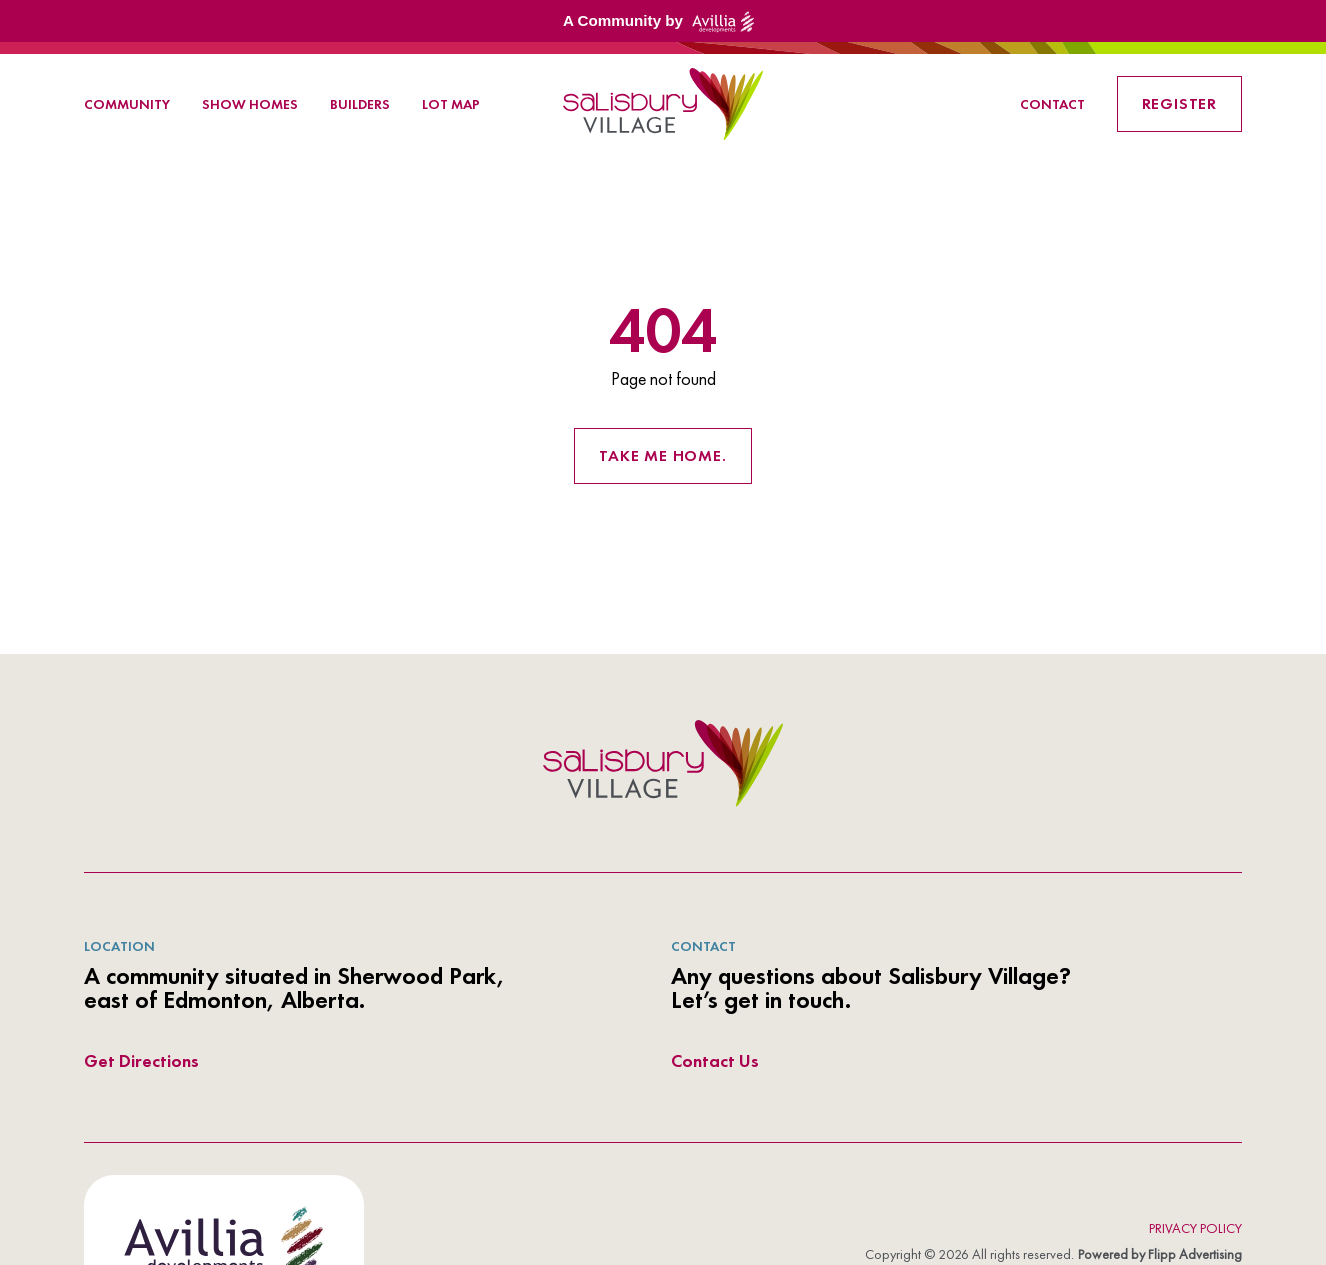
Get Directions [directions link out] (141, 1060)
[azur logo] (663, 763)
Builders (360, 104)
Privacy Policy (1195, 1228)
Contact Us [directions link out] (715, 1060)
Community (127, 104)
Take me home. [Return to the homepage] (662, 455)
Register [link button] (1179, 103)
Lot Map (451, 104)
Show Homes (250, 104)
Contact (1052, 104)
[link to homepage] (663, 104)
